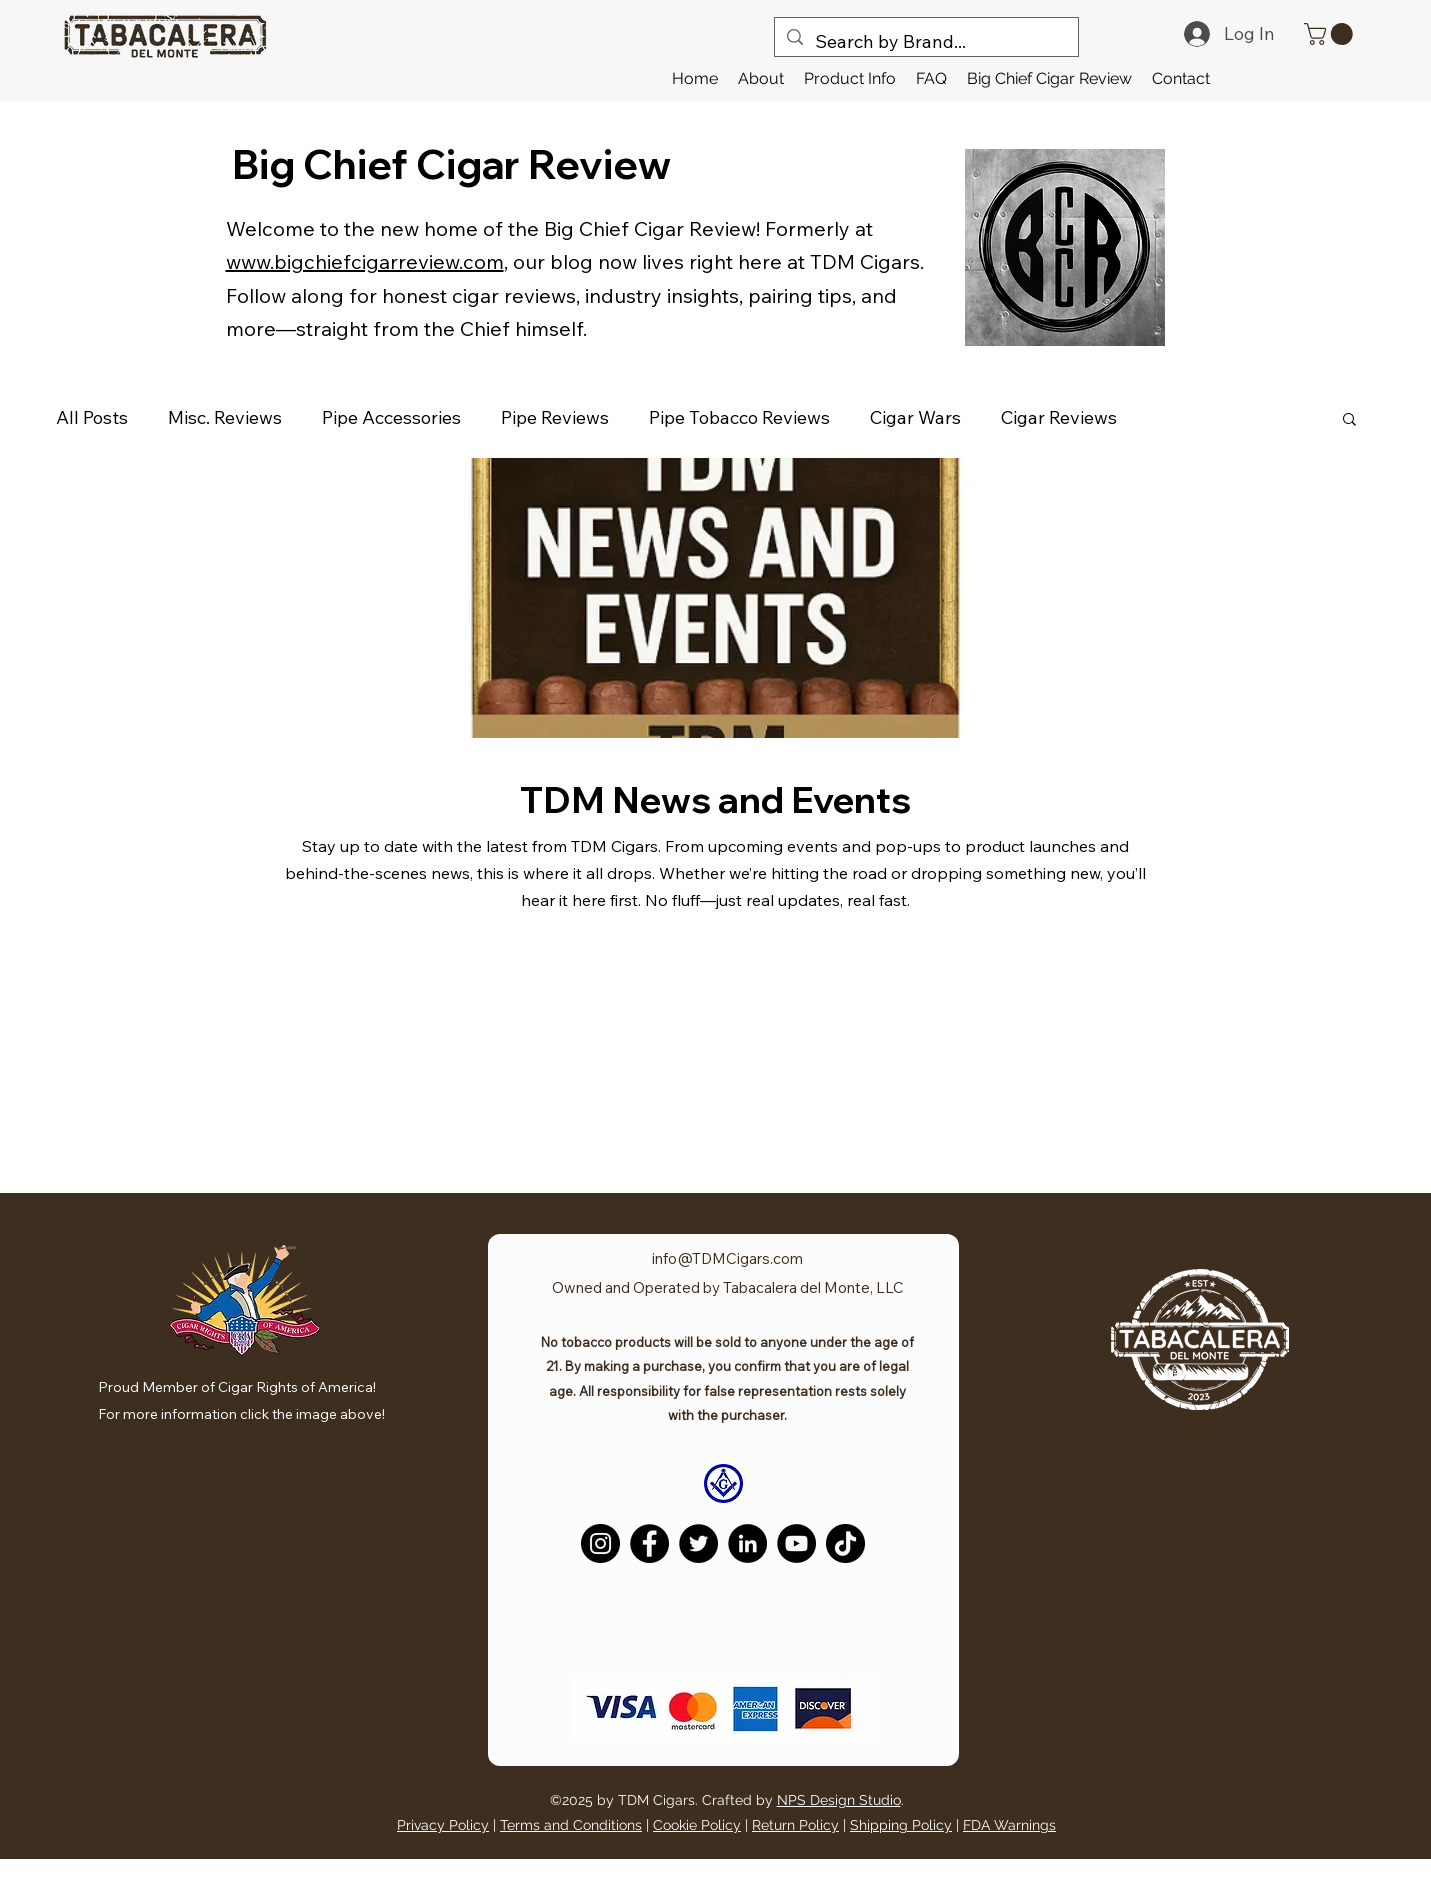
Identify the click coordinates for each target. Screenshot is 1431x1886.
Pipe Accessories (391, 417)
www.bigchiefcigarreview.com (365, 261)
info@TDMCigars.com (727, 1258)
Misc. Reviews (225, 417)
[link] (1331, 34)
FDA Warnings (1009, 1825)
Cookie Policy (697, 1825)
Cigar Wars (915, 417)
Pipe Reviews (555, 417)
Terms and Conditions (571, 1825)
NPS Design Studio (839, 1800)
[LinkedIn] (747, 1543)
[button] (850, 79)
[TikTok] (845, 1543)
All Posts (92, 417)
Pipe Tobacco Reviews (739, 417)
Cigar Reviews (1059, 417)
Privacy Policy (443, 1825)
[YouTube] (796, 1543)
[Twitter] (698, 1543)
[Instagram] (600, 1543)
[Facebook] (649, 1543)
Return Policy (795, 1825)
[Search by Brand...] (925, 42)
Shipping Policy (901, 1825)
